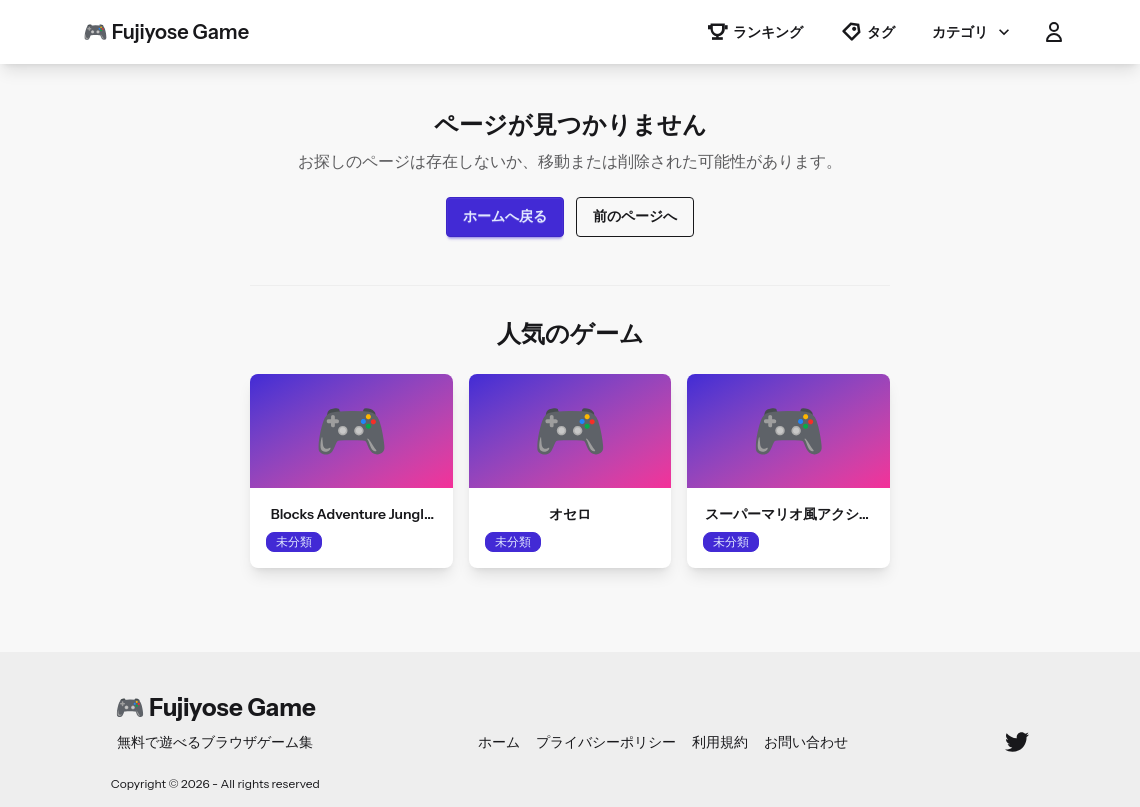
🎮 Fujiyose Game (166, 32)
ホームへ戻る (505, 216)
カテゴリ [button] (973, 32)
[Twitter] (1017, 742)
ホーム (499, 742)
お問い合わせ (806, 742)
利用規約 (720, 742)
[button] (1054, 32)
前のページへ (635, 216)
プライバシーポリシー (606, 742)
